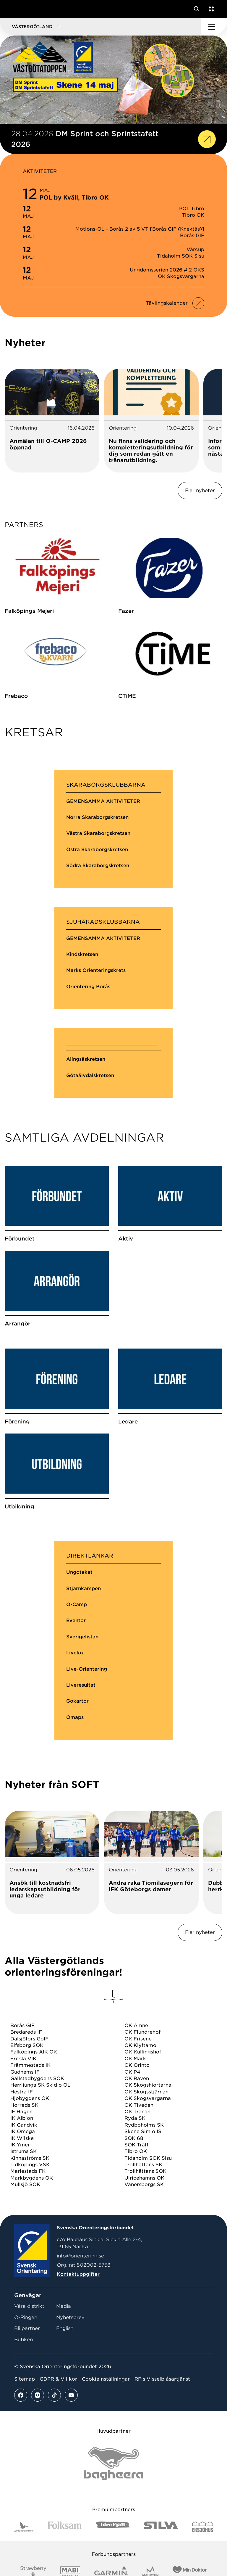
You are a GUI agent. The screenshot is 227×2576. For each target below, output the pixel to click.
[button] (100, 27)
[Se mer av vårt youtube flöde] (71, 2478)
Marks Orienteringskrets (96, 998)
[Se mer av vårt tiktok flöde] (54, 2478)
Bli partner (27, 2412)
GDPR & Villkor (58, 2463)
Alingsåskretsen (85, 1087)
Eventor (76, 1704)
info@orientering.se (80, 2339)
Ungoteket (79, 1656)
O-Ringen (25, 2401)
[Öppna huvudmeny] (214, 26)
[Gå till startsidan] (15, 9)
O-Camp (76, 1688)
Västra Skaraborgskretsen (98, 861)
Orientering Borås (88, 1014)
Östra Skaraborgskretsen (97, 877)
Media (63, 2390)
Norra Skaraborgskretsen (97, 845)
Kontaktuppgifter (78, 2358)
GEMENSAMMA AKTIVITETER (103, 829)
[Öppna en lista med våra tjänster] (210, 8)
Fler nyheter (200, 490)
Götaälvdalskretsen (90, 1103)
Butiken (23, 2423)
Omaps (75, 1801)
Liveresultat (80, 1769)
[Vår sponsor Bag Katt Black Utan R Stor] (113, 2547)
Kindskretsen (82, 982)
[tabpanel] (52, 421)
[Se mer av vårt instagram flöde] (37, 2478)
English (64, 2412)
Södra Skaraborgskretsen (97, 893)
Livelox (75, 1737)
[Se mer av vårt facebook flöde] (20, 2478)
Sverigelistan (82, 1720)
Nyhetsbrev (70, 2401)
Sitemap (24, 2463)
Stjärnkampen (83, 1672)
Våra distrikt (29, 2390)
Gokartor (77, 1785)
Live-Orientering (86, 1753)
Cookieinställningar (106, 2463)
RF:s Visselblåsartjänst (162, 2463)
